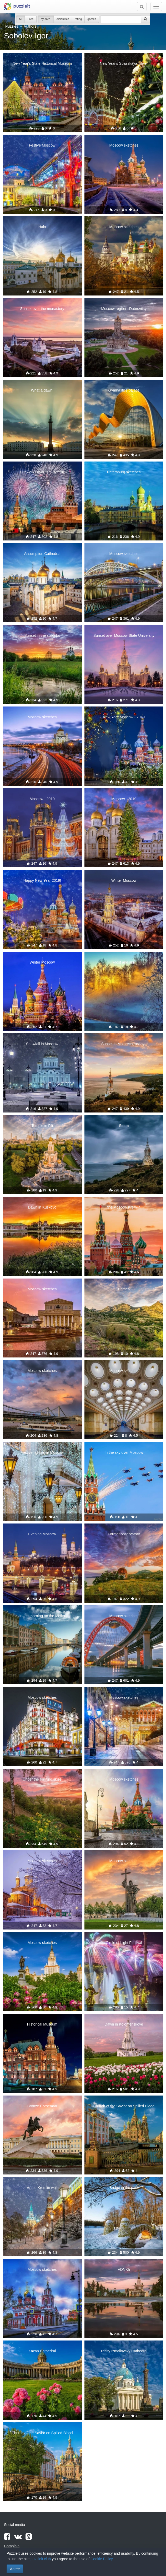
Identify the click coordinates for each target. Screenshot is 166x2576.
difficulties (63, 19)
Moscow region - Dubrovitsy (124, 309)
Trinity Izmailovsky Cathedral (123, 2351)
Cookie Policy (101, 2559)
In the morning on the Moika (42, 1616)
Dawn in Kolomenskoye (124, 2024)
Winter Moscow (124, 880)
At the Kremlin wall (42, 2188)
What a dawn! (42, 390)
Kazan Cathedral (42, 2351)
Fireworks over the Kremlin (42, 472)
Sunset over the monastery (42, 309)
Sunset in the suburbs (42, 635)
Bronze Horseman (42, 2106)
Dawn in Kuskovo (42, 1207)
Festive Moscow (42, 145)
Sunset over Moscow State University (123, 635)
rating (78, 19)
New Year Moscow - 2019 (124, 717)
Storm (124, 1126)
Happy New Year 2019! (42, 880)
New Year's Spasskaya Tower (124, 63)
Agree (15, 2569)
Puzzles (11, 26)
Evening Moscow (42, 1534)
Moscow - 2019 (42, 799)
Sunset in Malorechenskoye (124, 1044)
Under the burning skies (42, 1779)
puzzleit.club (41, 2559)
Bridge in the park (123, 2188)
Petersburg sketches (124, 472)
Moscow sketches (123, 145)
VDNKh (124, 2269)
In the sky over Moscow (124, 1452)
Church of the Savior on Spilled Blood (123, 2106)
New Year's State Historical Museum (42, 63)
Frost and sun (124, 962)
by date (46, 19)
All (20, 19)
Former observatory (124, 1534)
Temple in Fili (42, 1126)
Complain (11, 2546)
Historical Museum (42, 2024)
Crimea (124, 1289)
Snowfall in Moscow (42, 1044)
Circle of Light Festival (124, 1943)
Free (31, 19)
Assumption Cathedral (42, 554)
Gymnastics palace (123, 390)
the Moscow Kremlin (123, 1207)
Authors (30, 26)
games (91, 19)
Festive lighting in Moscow (42, 1452)
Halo (42, 227)
